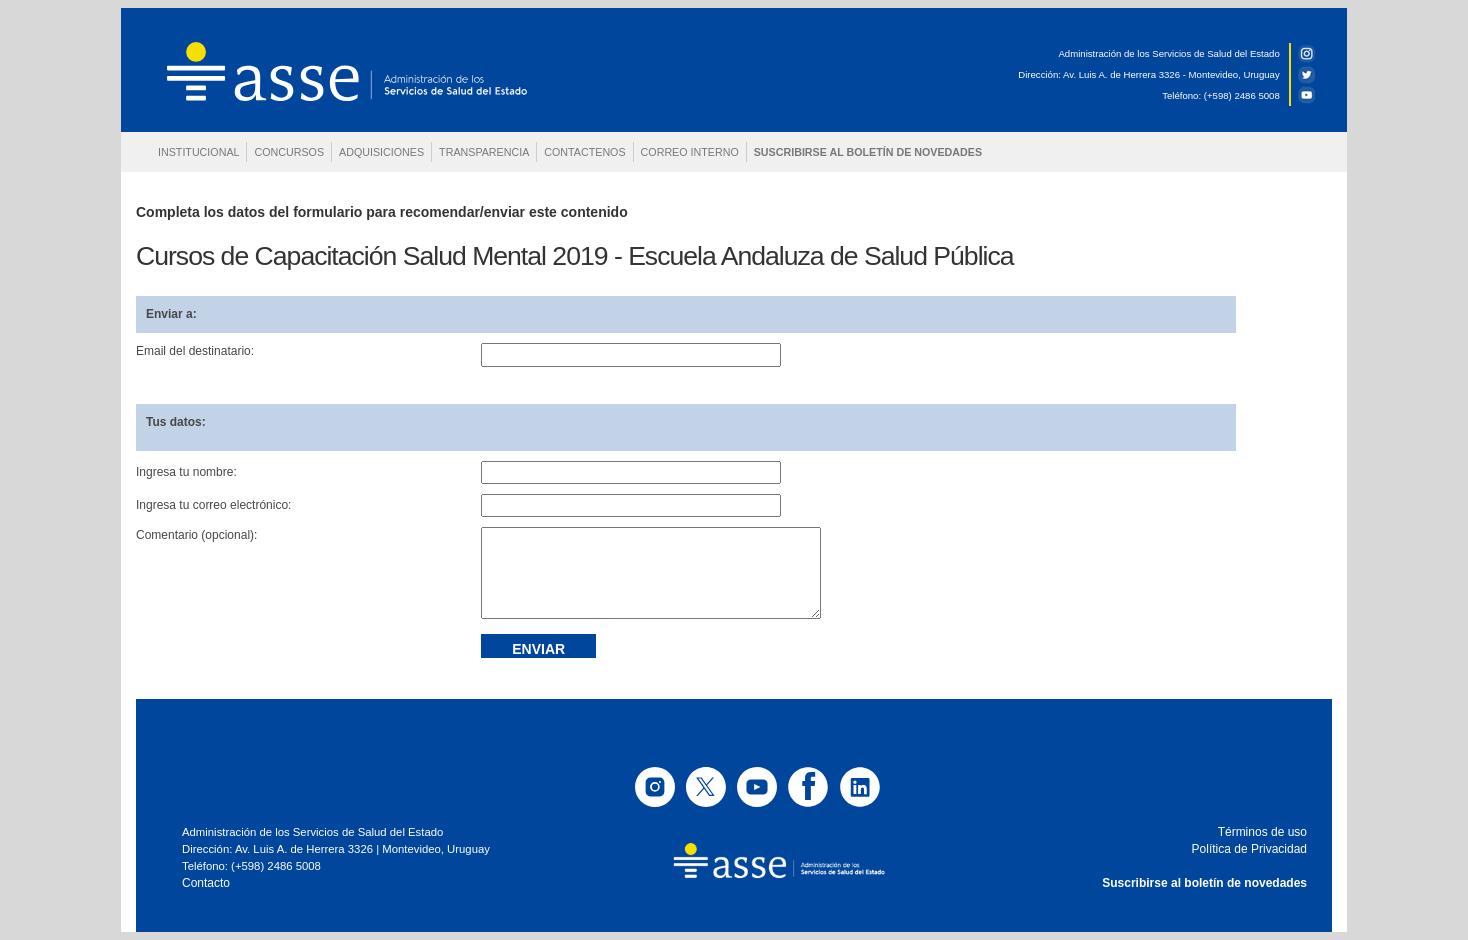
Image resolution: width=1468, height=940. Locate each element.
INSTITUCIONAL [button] (198, 152)
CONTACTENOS (584, 152)
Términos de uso (1262, 832)
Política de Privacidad (1249, 849)
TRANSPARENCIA (484, 152)
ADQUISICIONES (381, 152)
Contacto (206, 883)
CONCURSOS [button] (289, 152)
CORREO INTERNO (690, 152)
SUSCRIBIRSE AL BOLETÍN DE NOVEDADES (868, 152)
